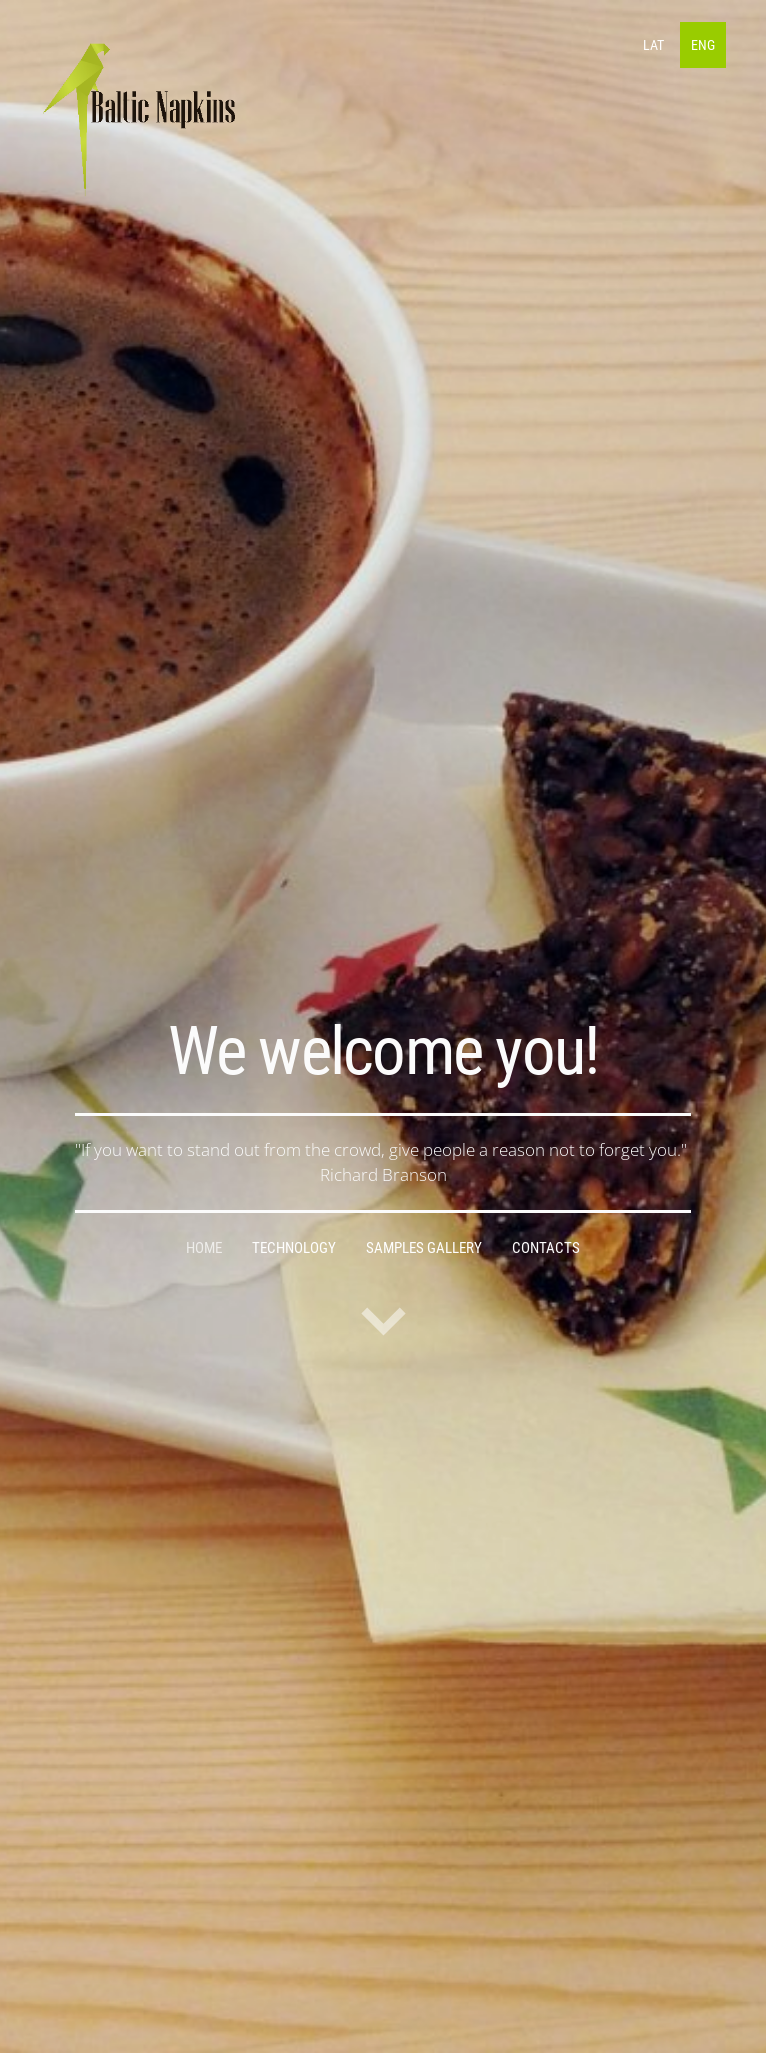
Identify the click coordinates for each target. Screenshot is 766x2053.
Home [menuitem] (204, 1248)
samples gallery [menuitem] (424, 1248)
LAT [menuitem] (653, 45)
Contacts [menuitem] (546, 1248)
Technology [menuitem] (294, 1248)
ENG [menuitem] (703, 45)
